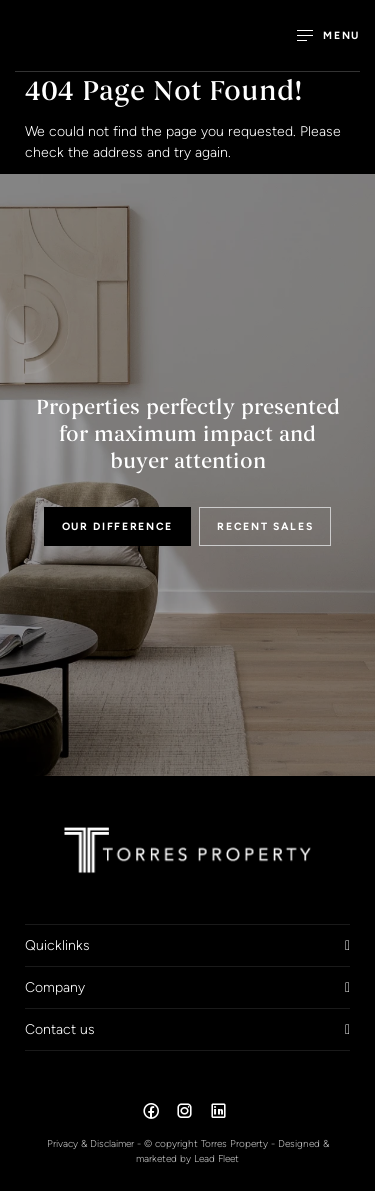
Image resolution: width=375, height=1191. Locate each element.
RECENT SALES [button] (265, 526)
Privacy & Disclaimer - (95, 1143)
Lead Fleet (216, 1158)
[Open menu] (328, 35)
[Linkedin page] (218, 1114)
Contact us (60, 1029)
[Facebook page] (153, 1114)
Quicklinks (57, 945)
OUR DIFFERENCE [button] (118, 526)
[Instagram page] (187, 1114)
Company (55, 987)
